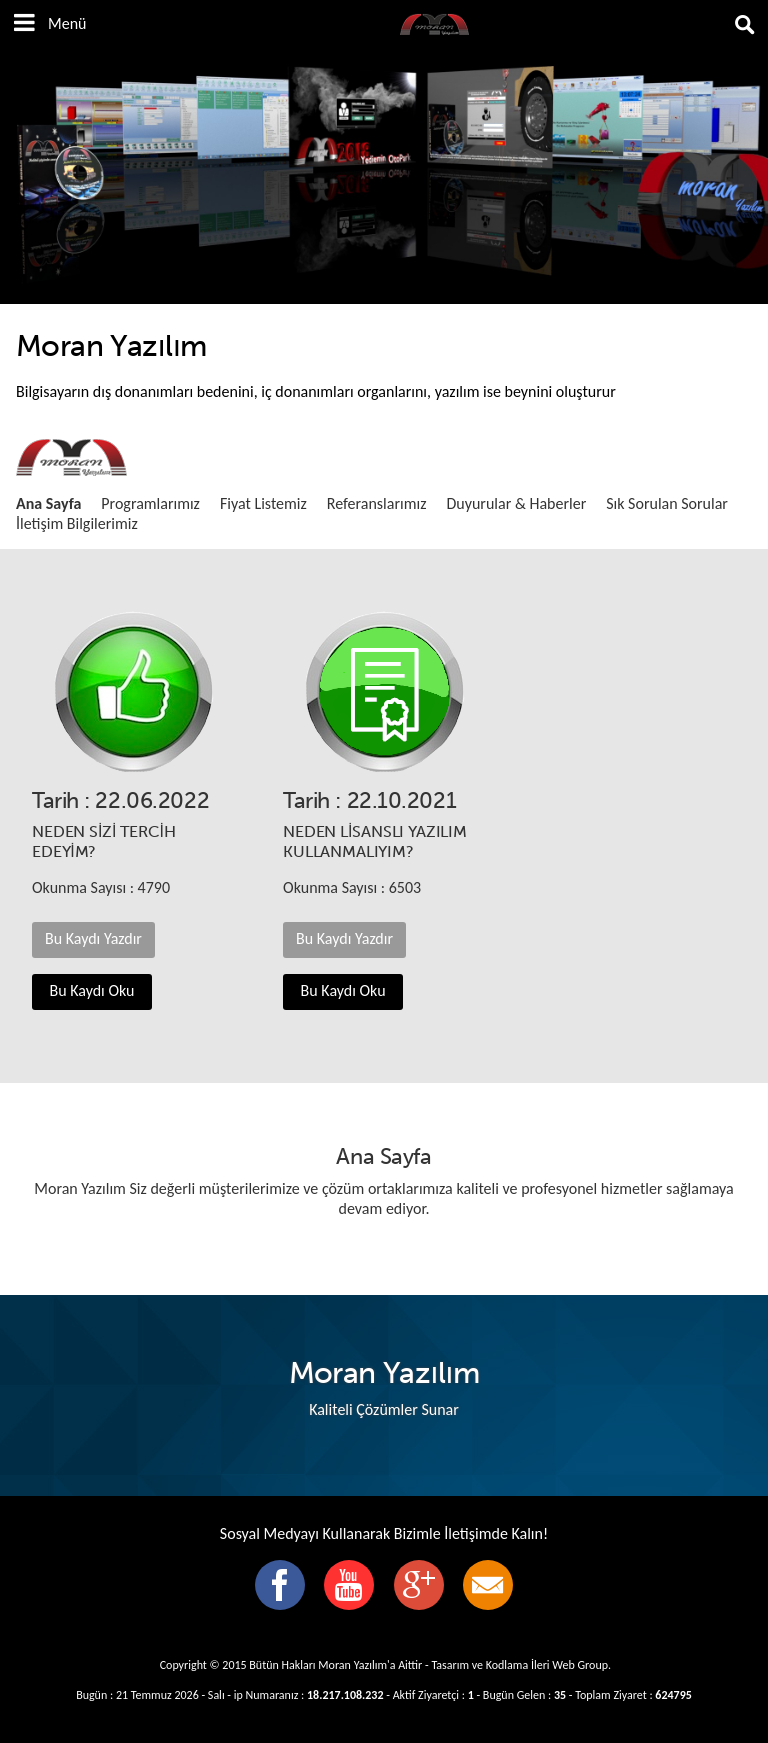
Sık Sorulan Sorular (667, 503)
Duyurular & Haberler (516, 503)
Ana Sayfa (48, 503)
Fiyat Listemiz (263, 503)
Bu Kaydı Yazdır (93, 938)
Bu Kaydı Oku (92, 990)
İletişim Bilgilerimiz (77, 523)
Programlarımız (150, 503)
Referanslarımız (377, 503)
